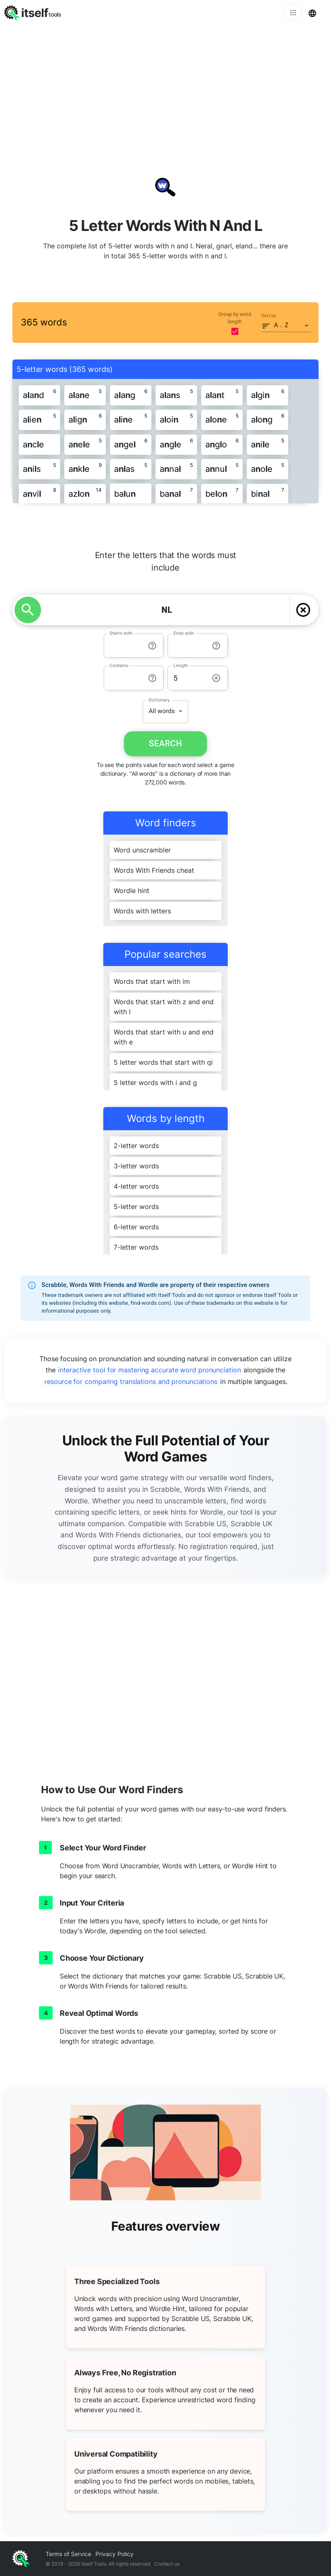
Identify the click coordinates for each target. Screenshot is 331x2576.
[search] (28, 610)
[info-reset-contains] (152, 678)
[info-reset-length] (216, 678)
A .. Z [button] (281, 325)
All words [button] (161, 711)
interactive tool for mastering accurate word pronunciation (149, 1370)
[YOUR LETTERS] (167, 610)
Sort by (268, 315)
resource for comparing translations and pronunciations (130, 1381)
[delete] (303, 610)
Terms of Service (68, 2553)
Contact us (167, 2564)
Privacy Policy (114, 2553)
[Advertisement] (165, 87)
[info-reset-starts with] (152, 646)
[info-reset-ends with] (216, 646)
